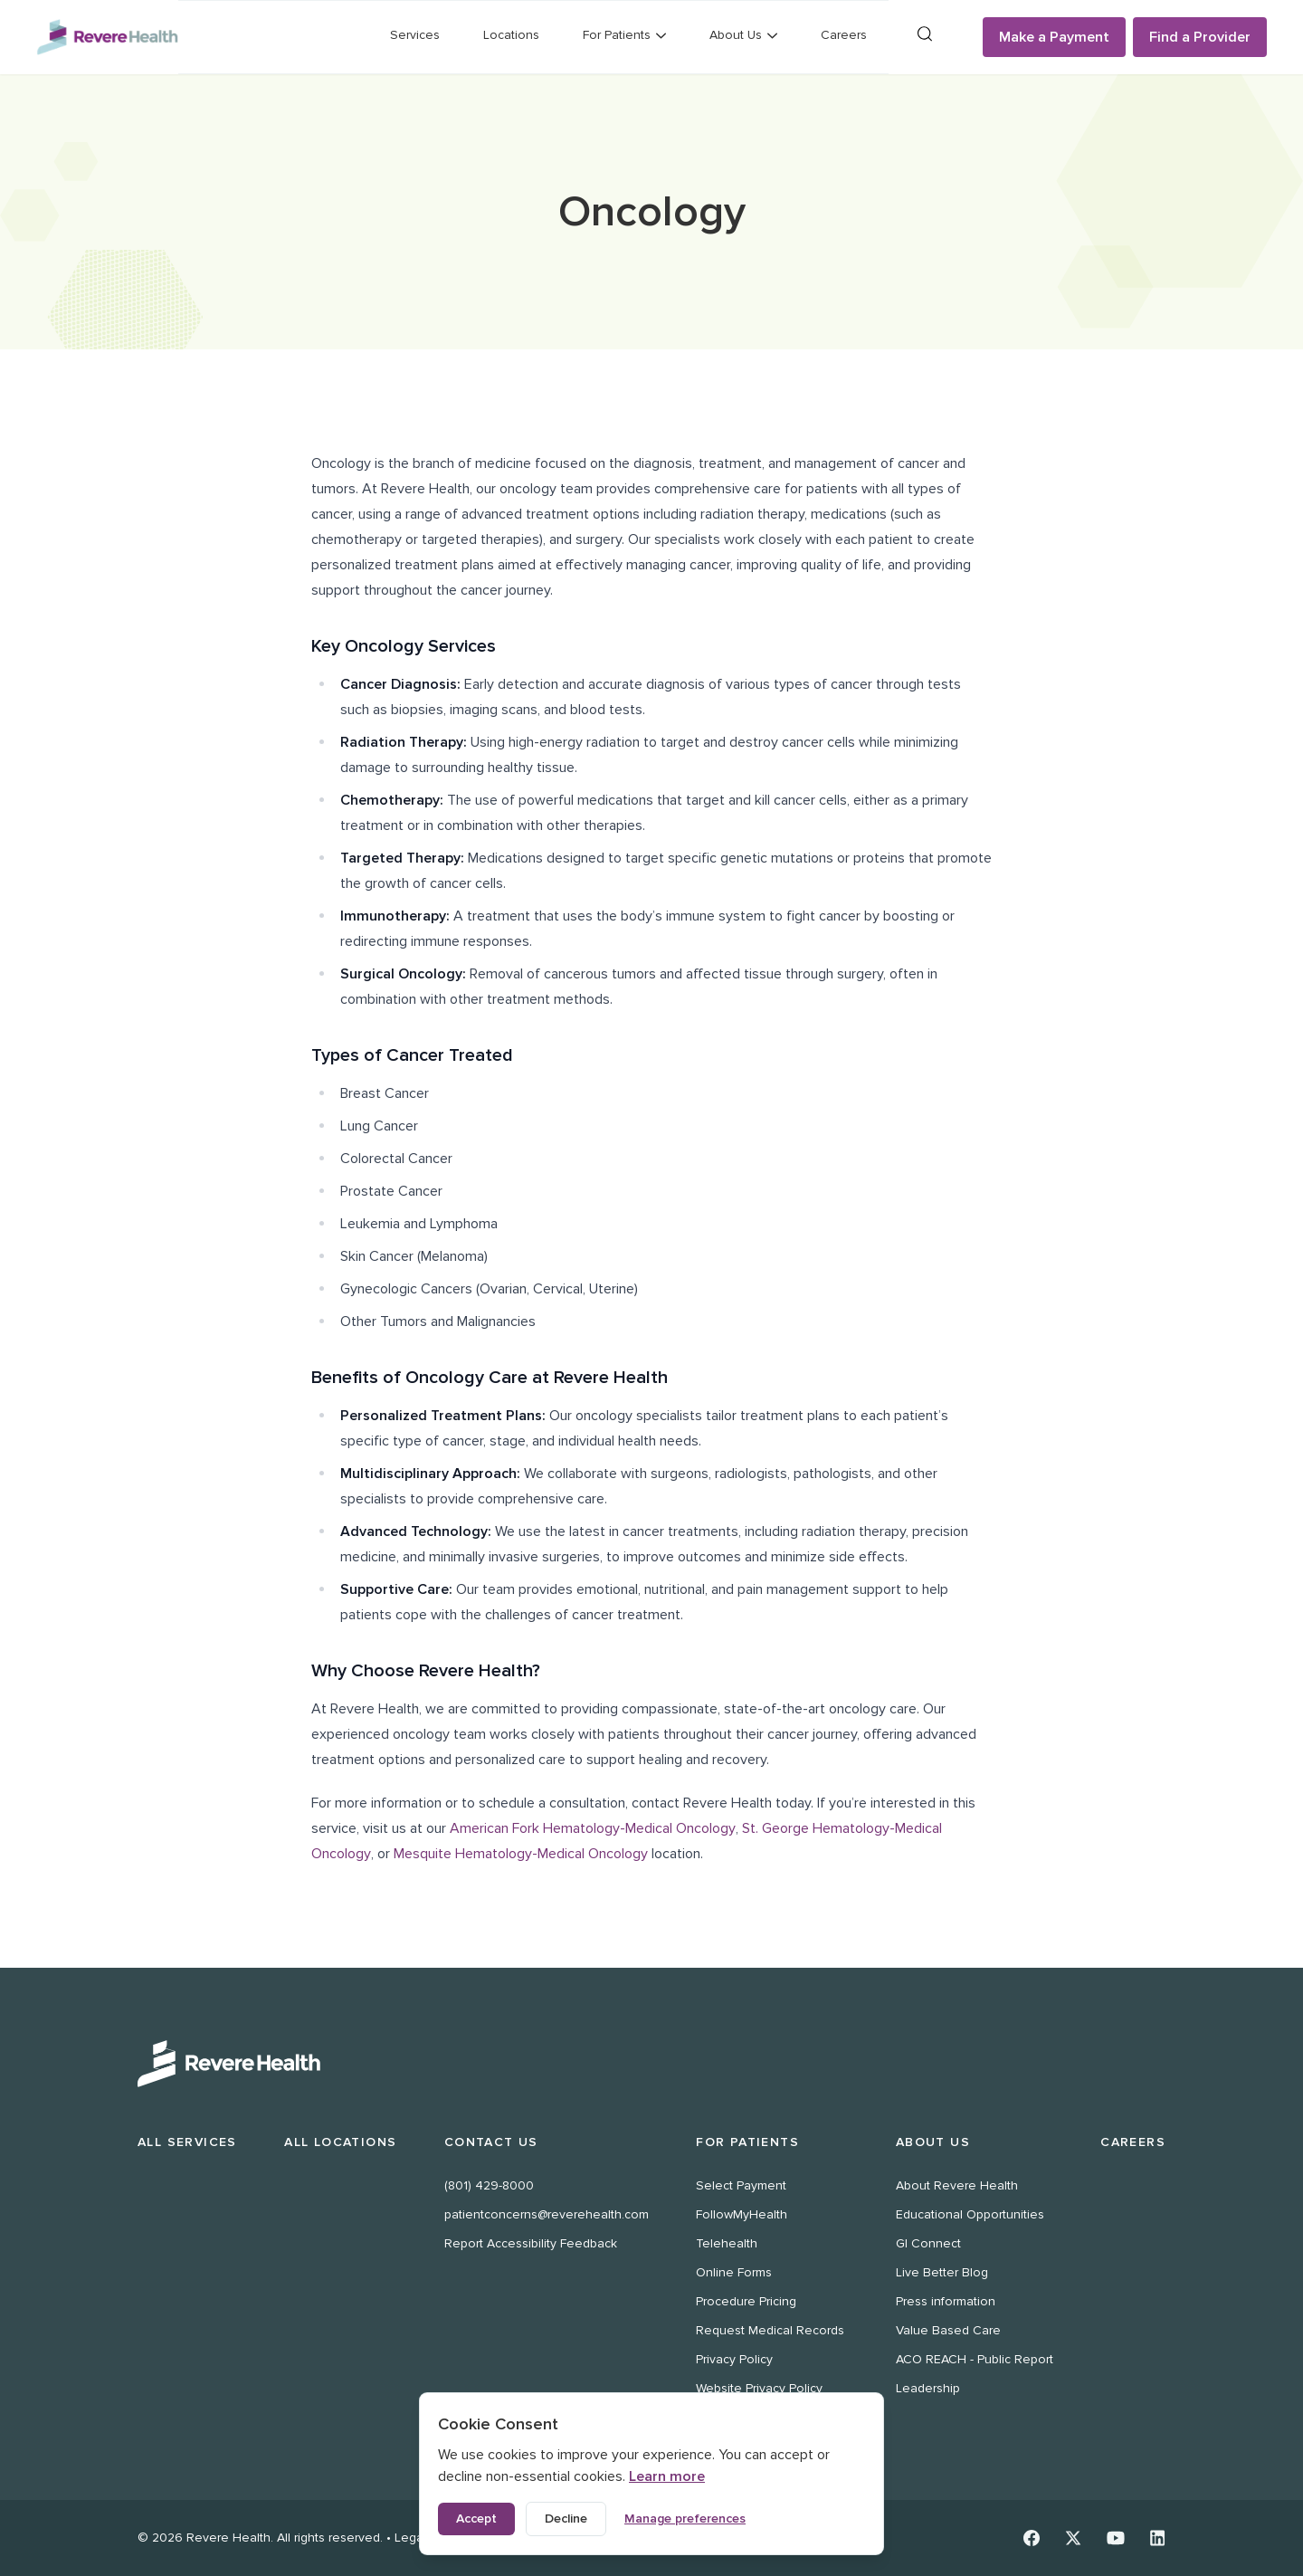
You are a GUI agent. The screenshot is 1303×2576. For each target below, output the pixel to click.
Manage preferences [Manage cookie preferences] (685, 2518)
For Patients (747, 2142)
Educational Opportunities (970, 2214)
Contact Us (491, 2142)
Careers (844, 35)
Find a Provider (1200, 37)
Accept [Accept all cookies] (476, 2518)
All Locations (340, 2142)
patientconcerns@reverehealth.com (546, 2214)
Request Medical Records (770, 2330)
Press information (945, 2301)
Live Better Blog (942, 2272)
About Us (933, 2142)
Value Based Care (948, 2330)
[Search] (924, 34)
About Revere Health (957, 2185)
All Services (187, 2142)
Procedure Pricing (746, 2301)
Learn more (667, 2476)
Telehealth (726, 2243)
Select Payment (741, 2185)
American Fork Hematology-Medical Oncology (593, 1828)
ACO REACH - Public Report (974, 2359)
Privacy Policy (734, 2359)
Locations (511, 35)
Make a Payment (1054, 37)
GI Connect (928, 2243)
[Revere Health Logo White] (651, 2063)
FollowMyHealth (741, 2214)
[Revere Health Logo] (107, 37)
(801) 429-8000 (489, 2185)
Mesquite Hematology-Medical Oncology (521, 1854)
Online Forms (734, 2272)
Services (415, 35)
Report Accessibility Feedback (530, 2243)
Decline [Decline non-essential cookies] (566, 2518)
